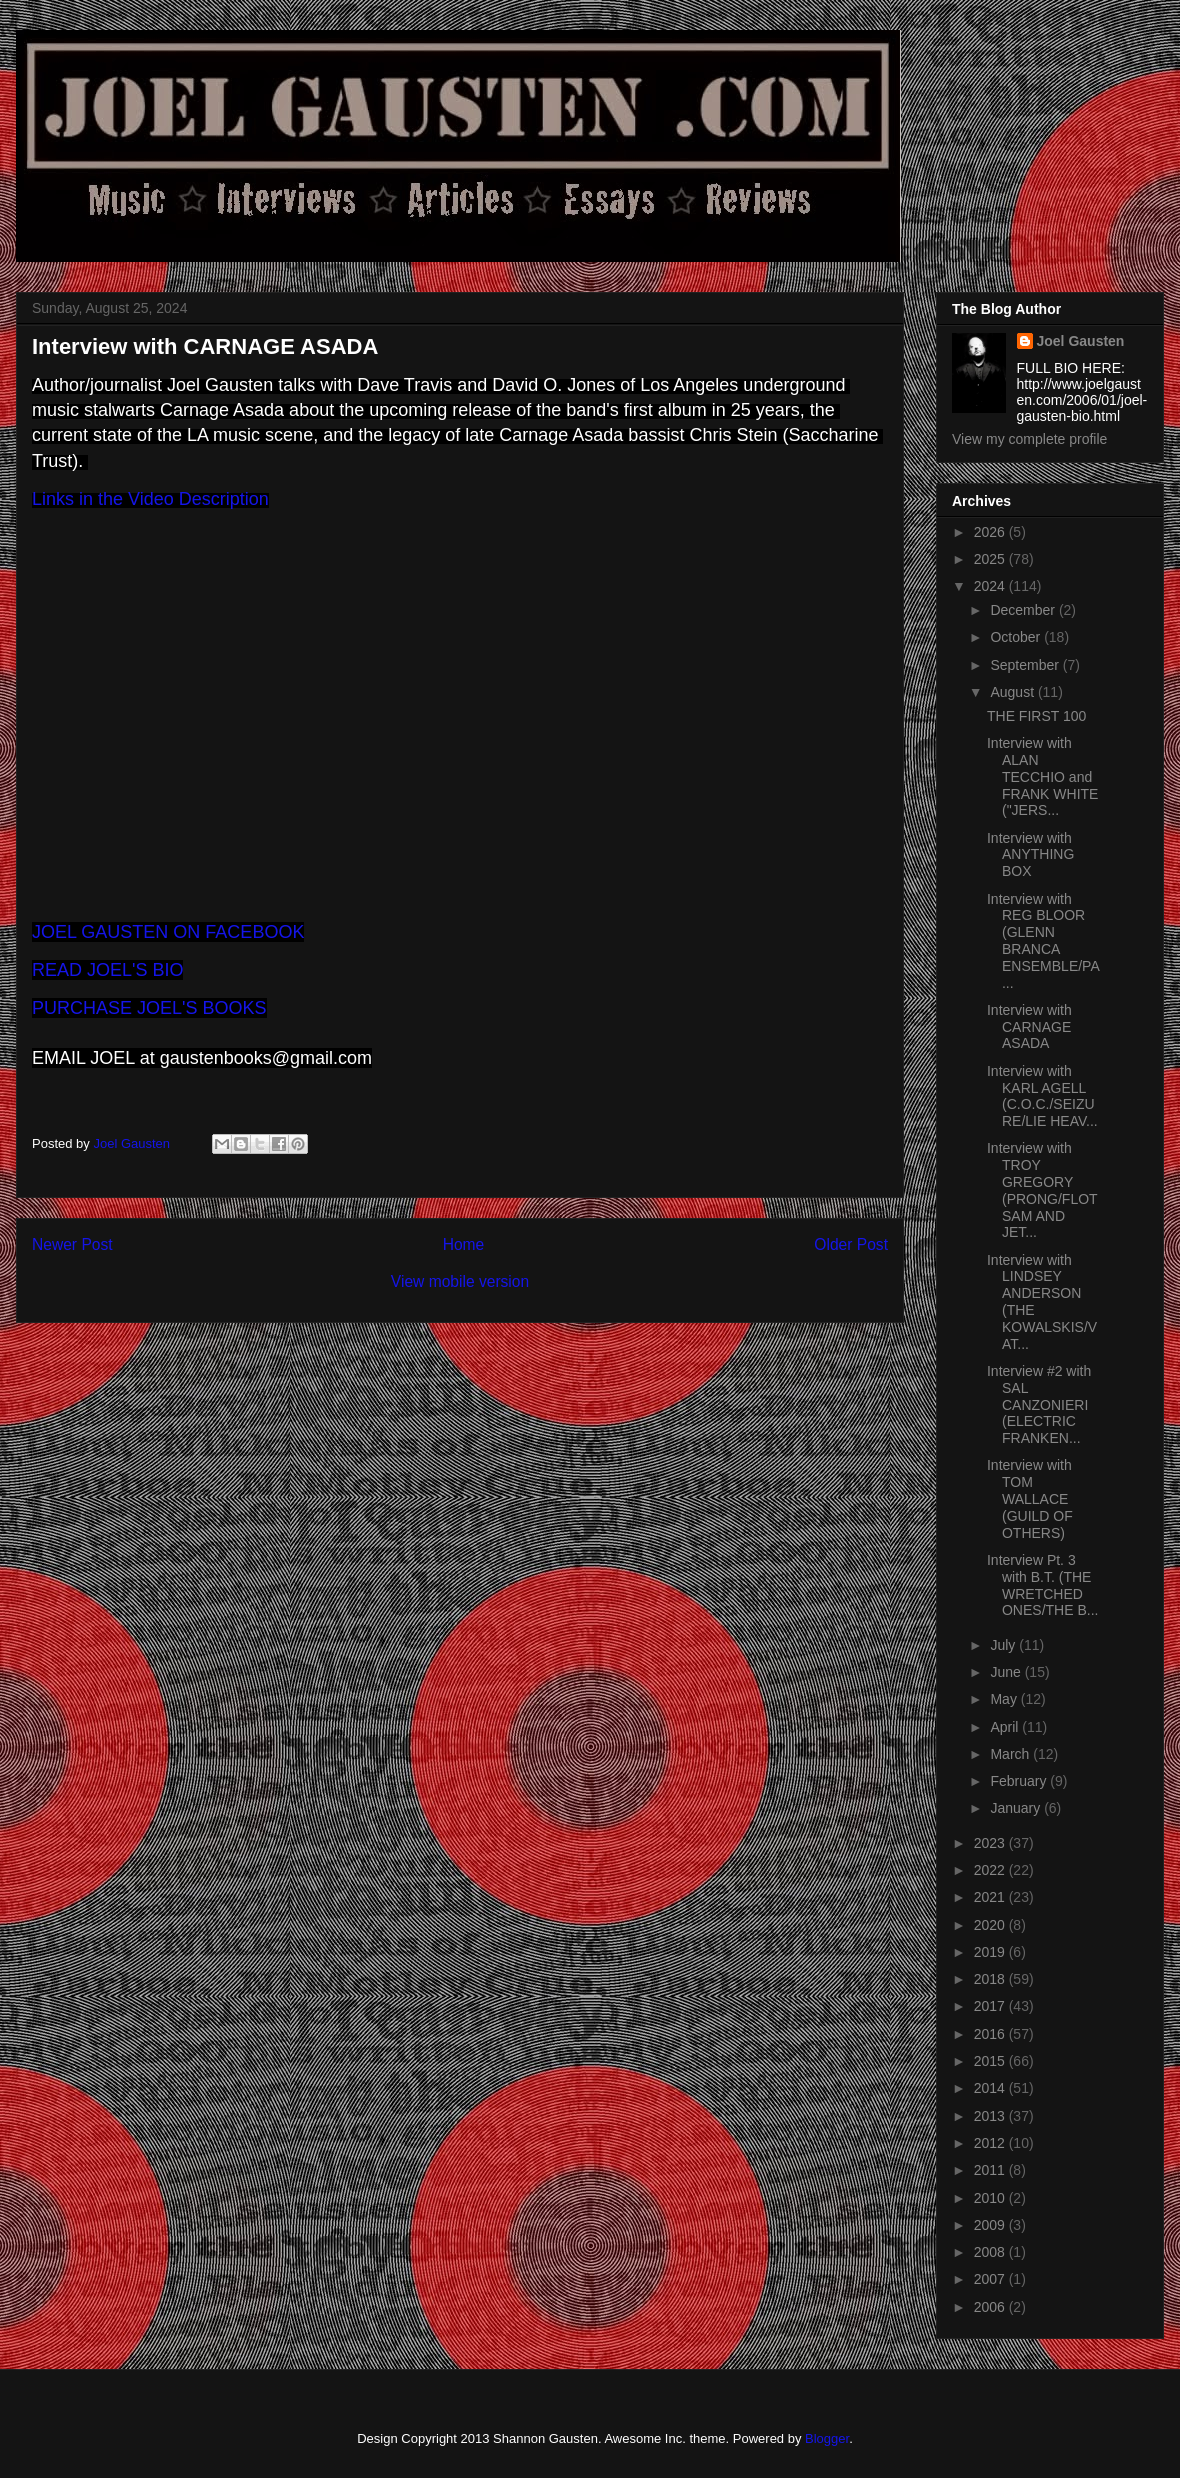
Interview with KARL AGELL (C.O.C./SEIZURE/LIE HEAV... (1042, 1096)
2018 (991, 1979)
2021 (991, 1897)
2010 (991, 2198)
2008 (991, 2252)
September (1026, 665)
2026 (991, 532)
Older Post (851, 1244)
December (1024, 610)
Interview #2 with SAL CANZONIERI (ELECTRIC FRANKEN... (1039, 1404)
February (1020, 1781)
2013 (991, 2116)
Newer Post (72, 1244)
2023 (991, 1843)
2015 (991, 2061)
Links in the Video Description (150, 499)
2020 (991, 1925)
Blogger (827, 2438)
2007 (991, 2279)
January (1017, 1808)
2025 (991, 559)
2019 (991, 1952)
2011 (991, 2170)
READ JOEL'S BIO (107, 970)
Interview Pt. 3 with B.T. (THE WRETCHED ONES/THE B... (1042, 1585)
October (1017, 637)
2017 (991, 2006)
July (1004, 1645)
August (1013, 692)
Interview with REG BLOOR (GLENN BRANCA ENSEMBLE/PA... (1043, 941)
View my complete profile (1029, 439)
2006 (991, 2307)
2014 (991, 2088)
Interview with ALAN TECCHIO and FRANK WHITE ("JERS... (1042, 776)
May (1005, 1699)
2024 (991, 586)
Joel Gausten (1081, 341)
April (1006, 1727)
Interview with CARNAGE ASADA (1029, 1027)
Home (464, 1244)
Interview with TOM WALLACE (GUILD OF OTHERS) (1030, 1498)
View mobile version (460, 1281)
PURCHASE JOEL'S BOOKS (149, 1008)
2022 (991, 1870)
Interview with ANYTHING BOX (1030, 855)
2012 (991, 2143)
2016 (991, 2034)
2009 (991, 2225)
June (1007, 1672)
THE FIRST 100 (1036, 716)
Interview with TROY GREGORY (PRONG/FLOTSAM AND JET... (1042, 1190)
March (1011, 1754)
